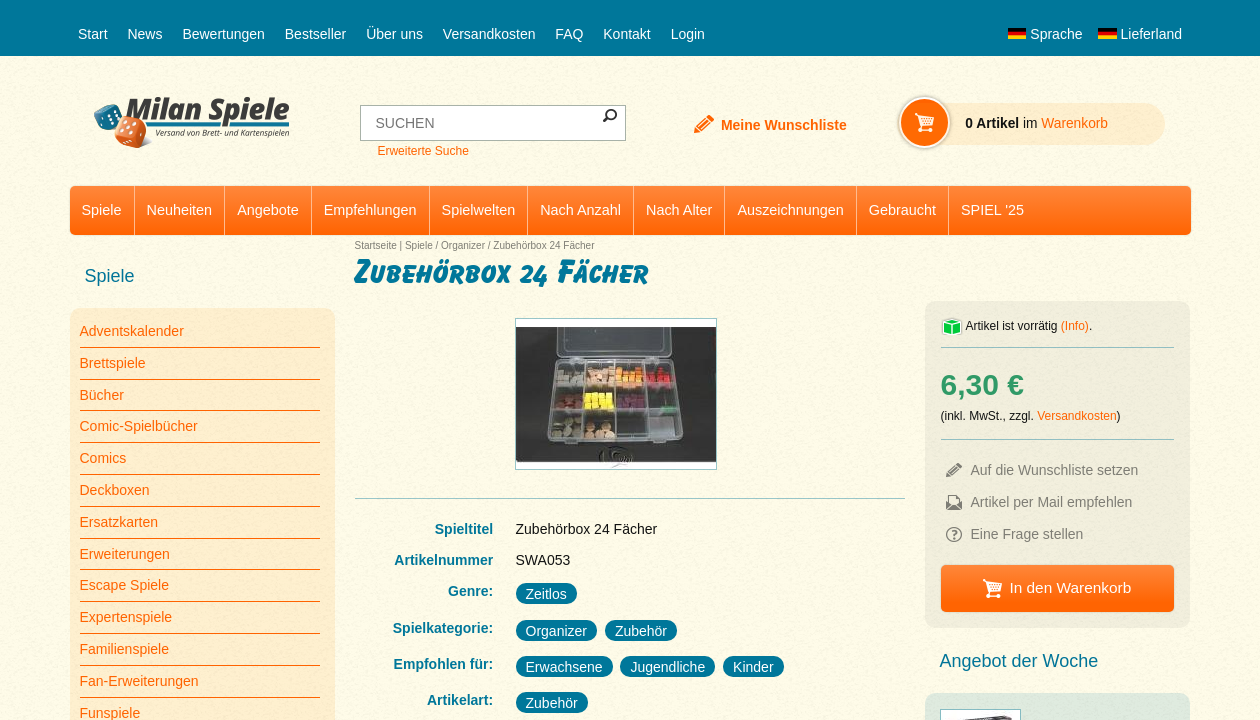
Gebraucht (902, 210)
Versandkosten (489, 34)
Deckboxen (115, 490)
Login (688, 34)
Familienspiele (124, 649)
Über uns (394, 34)
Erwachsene (564, 667)
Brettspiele (113, 363)
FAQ (569, 34)
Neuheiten (180, 210)
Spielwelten (479, 210)
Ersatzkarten (119, 522)
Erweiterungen (125, 554)
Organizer (463, 245)
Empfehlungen (370, 210)
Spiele (102, 210)
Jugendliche (667, 667)
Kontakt (626, 34)
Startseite (376, 245)
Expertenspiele (126, 617)
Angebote (268, 210)
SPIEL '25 (992, 210)
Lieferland (1140, 34)
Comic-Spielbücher (139, 426)
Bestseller (315, 34)
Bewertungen (223, 34)
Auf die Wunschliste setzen (1055, 470)
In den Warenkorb (1070, 587)
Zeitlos (546, 594)
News (144, 34)
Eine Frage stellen (1027, 534)
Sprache (1045, 34)
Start (93, 34)
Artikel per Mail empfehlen (1052, 502)
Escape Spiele (125, 585)
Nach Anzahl (580, 210)
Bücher (102, 395)
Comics (103, 458)
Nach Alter (679, 210)
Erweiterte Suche (422, 151)
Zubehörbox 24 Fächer (543, 245)
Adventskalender (132, 331)
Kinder (753, 667)
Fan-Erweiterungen (139, 681)
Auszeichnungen (790, 210)
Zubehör (641, 631)
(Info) (1075, 326)
